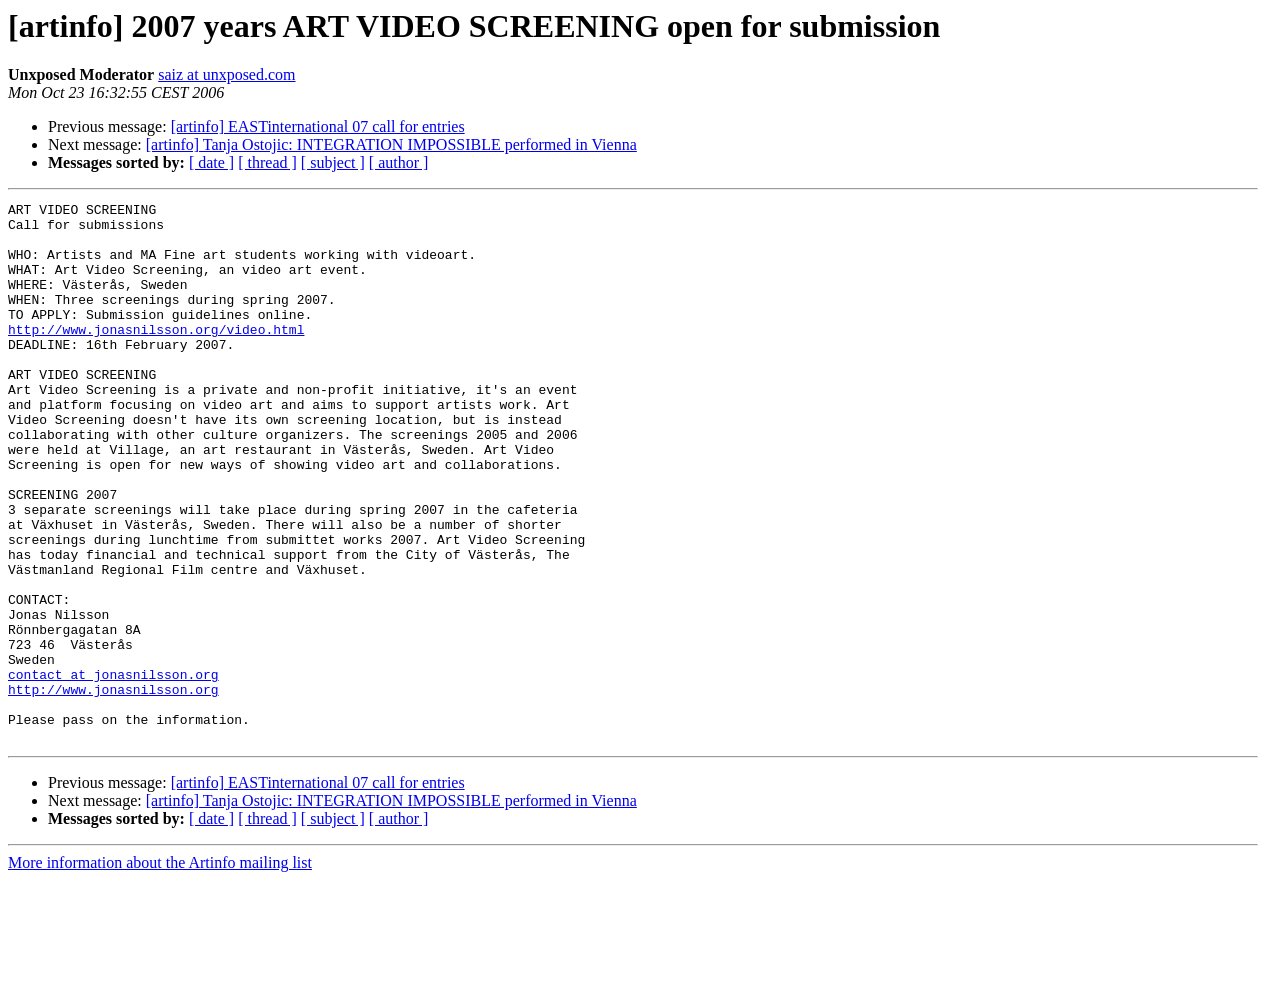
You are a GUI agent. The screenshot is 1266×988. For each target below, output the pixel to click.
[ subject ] (333, 162)
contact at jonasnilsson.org (113, 770)
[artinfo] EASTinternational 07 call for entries (318, 126)
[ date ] (211, 162)
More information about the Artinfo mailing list (160, 970)
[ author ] (399, 162)
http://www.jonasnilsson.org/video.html (156, 356)
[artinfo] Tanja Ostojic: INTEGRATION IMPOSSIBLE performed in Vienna (391, 144)
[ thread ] (267, 162)
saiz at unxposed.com (226, 74)
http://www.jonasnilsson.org (113, 788)
